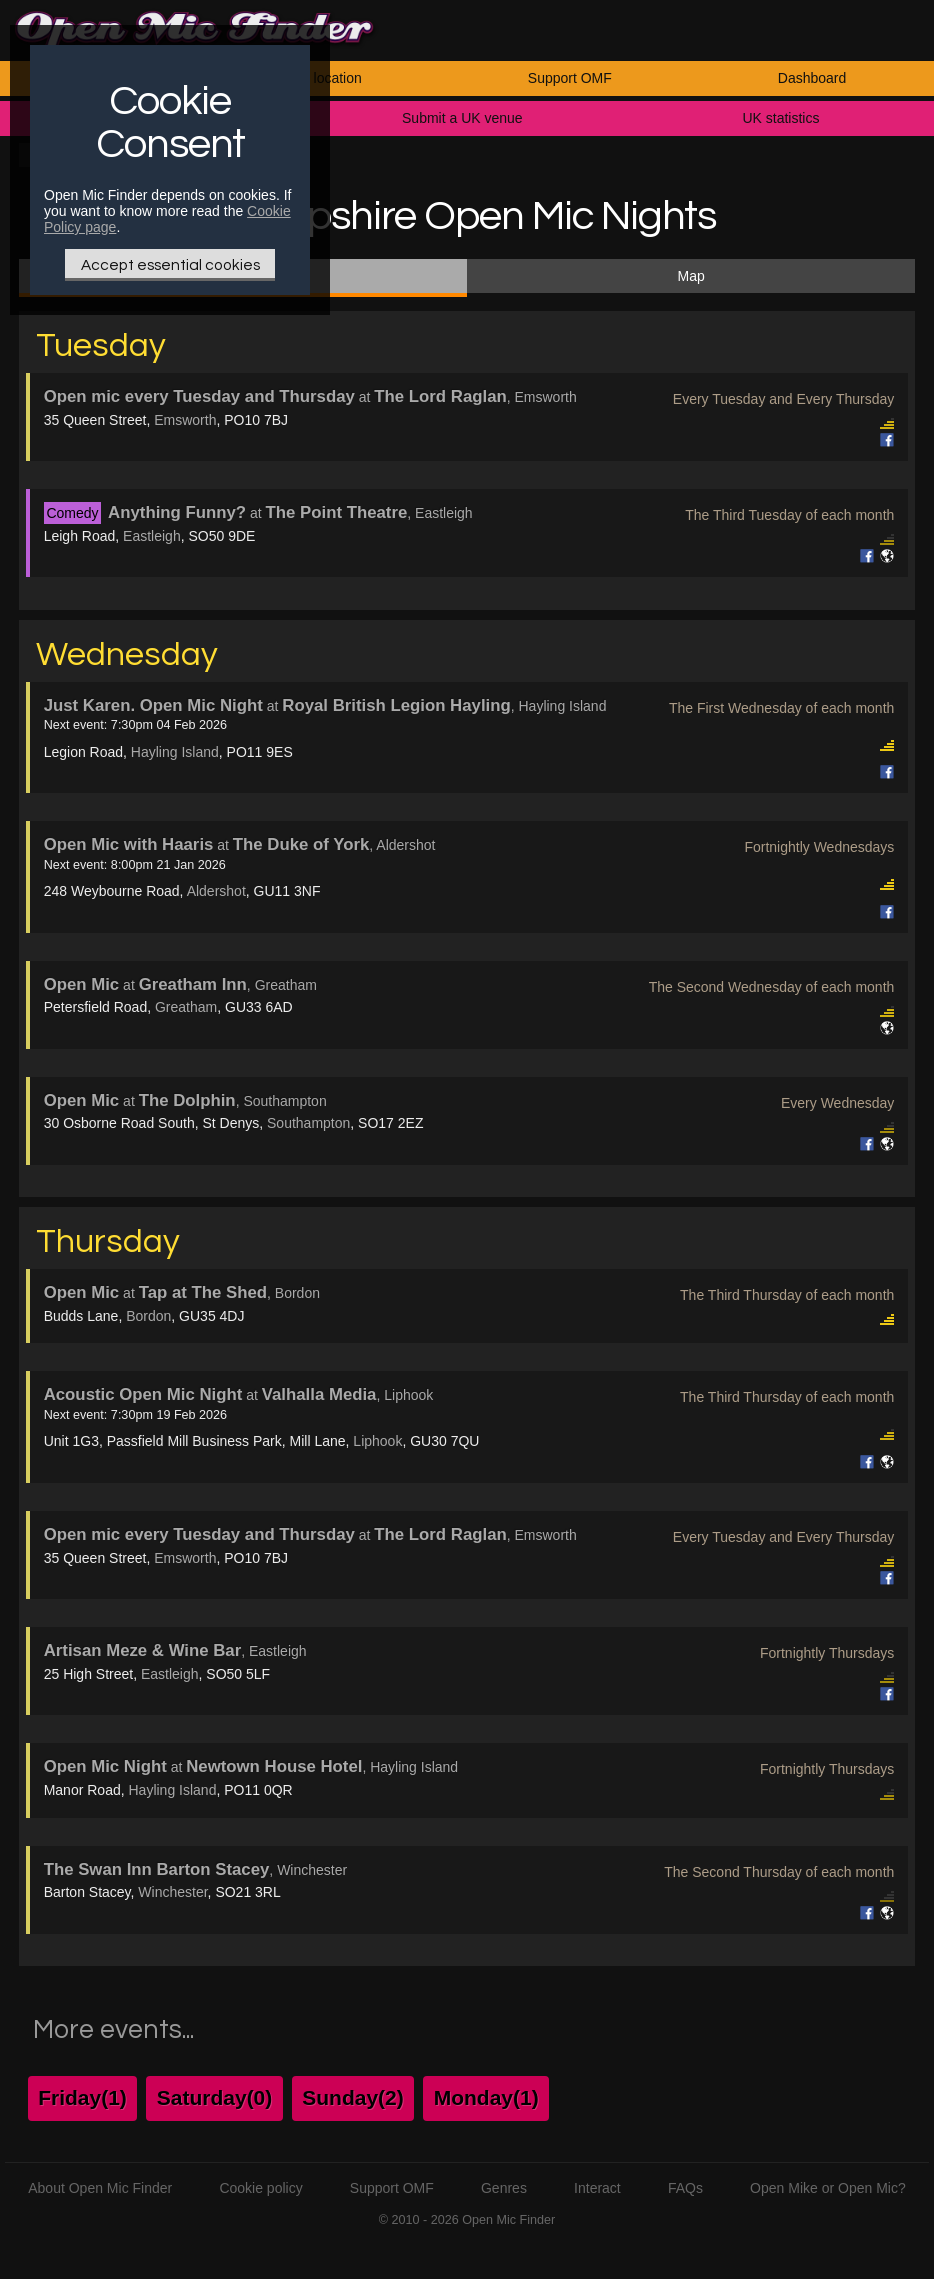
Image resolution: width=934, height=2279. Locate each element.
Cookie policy (260, 2188)
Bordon (148, 1316)
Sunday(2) (353, 2097)
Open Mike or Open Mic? (828, 2188)
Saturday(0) (215, 2097)
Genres (504, 2188)
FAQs (685, 2188)
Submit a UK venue (462, 118)
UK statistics (780, 118)
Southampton (308, 1123)
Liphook (377, 1441)
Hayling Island (175, 752)
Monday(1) (486, 2097)
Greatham (186, 1007)
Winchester (172, 1892)
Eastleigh (152, 536)
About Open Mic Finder (100, 2188)
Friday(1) (82, 2097)
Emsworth (185, 420)
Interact (597, 2188)
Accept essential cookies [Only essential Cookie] (170, 265)
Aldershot (216, 891)
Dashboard (812, 78)
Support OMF (570, 78)
